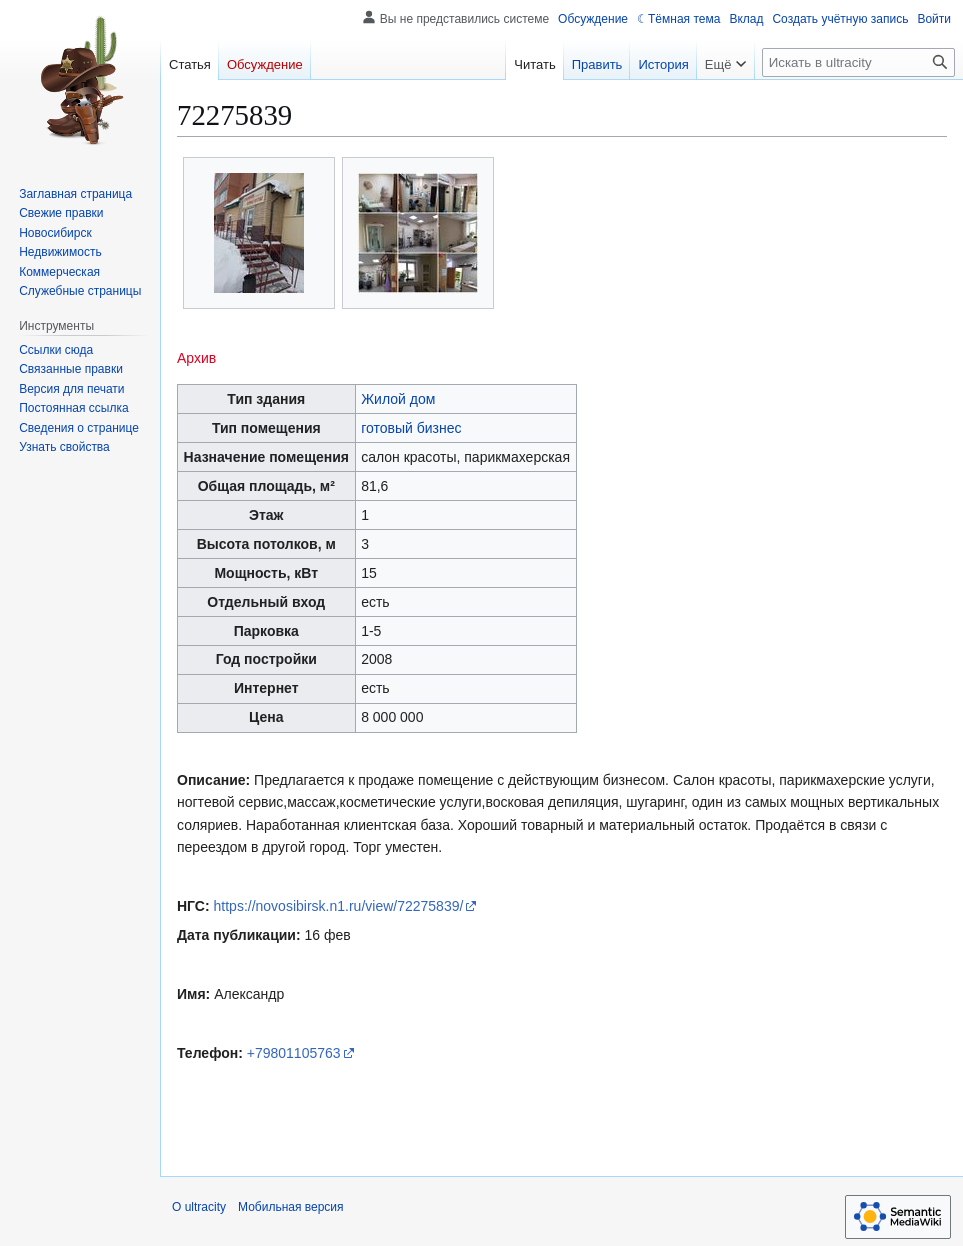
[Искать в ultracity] (858, 62)
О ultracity (199, 1207)
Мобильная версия (291, 1207)
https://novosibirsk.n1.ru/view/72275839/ (339, 906)
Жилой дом (398, 399)
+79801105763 (294, 1053)
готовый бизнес (411, 428)
